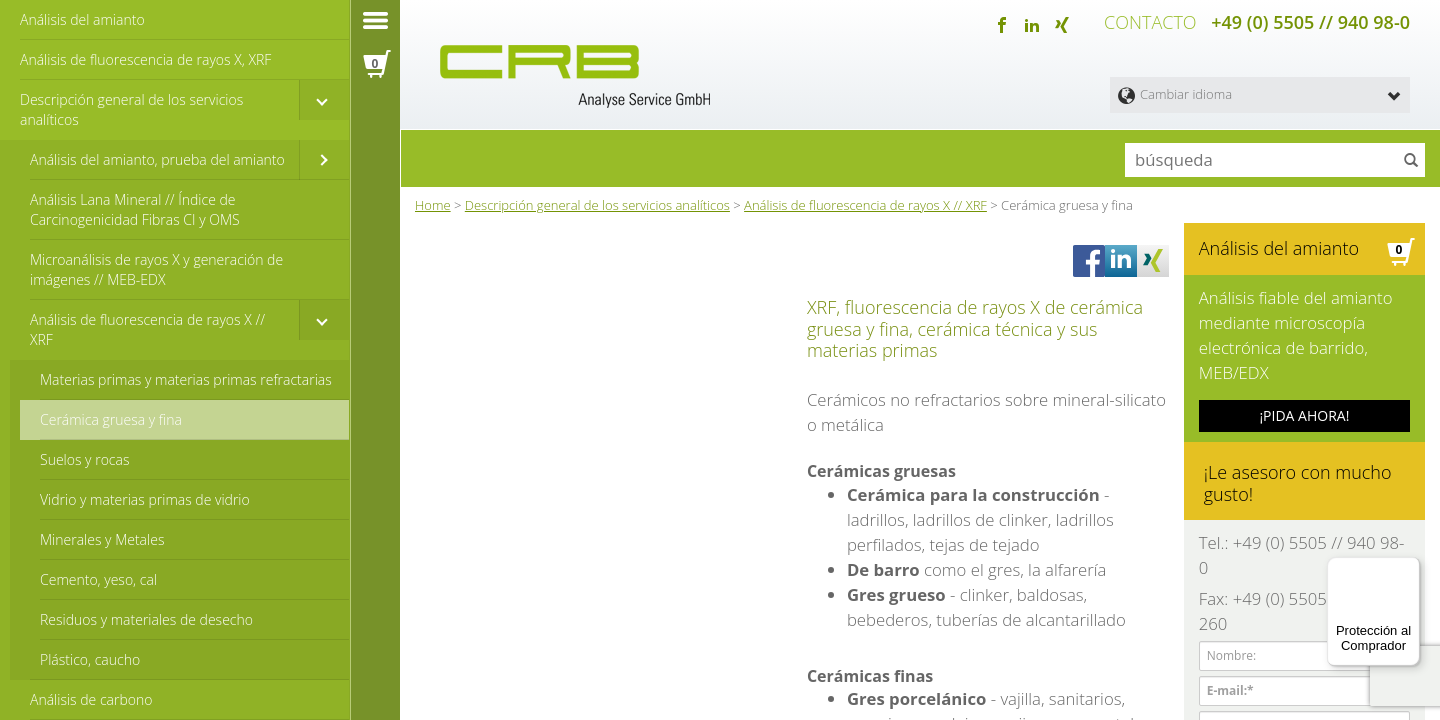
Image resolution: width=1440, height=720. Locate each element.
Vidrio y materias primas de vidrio (145, 499)
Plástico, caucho (90, 659)
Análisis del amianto (82, 19)
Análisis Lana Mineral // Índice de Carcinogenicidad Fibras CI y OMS (135, 209)
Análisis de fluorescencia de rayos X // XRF (147, 329)
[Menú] (1408, 569)
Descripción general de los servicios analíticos (131, 109)
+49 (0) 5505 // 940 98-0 (1310, 20)
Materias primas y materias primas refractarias (186, 379)
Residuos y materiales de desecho (146, 619)
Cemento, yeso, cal (98, 579)
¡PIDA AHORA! (1304, 369)
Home (433, 199)
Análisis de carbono (91, 699)
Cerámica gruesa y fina (111, 419)
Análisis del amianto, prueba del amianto (157, 159)
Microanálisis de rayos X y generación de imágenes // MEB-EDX (156, 269)
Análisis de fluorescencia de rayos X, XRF (145, 59)
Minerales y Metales (102, 539)
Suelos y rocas (84, 459)
